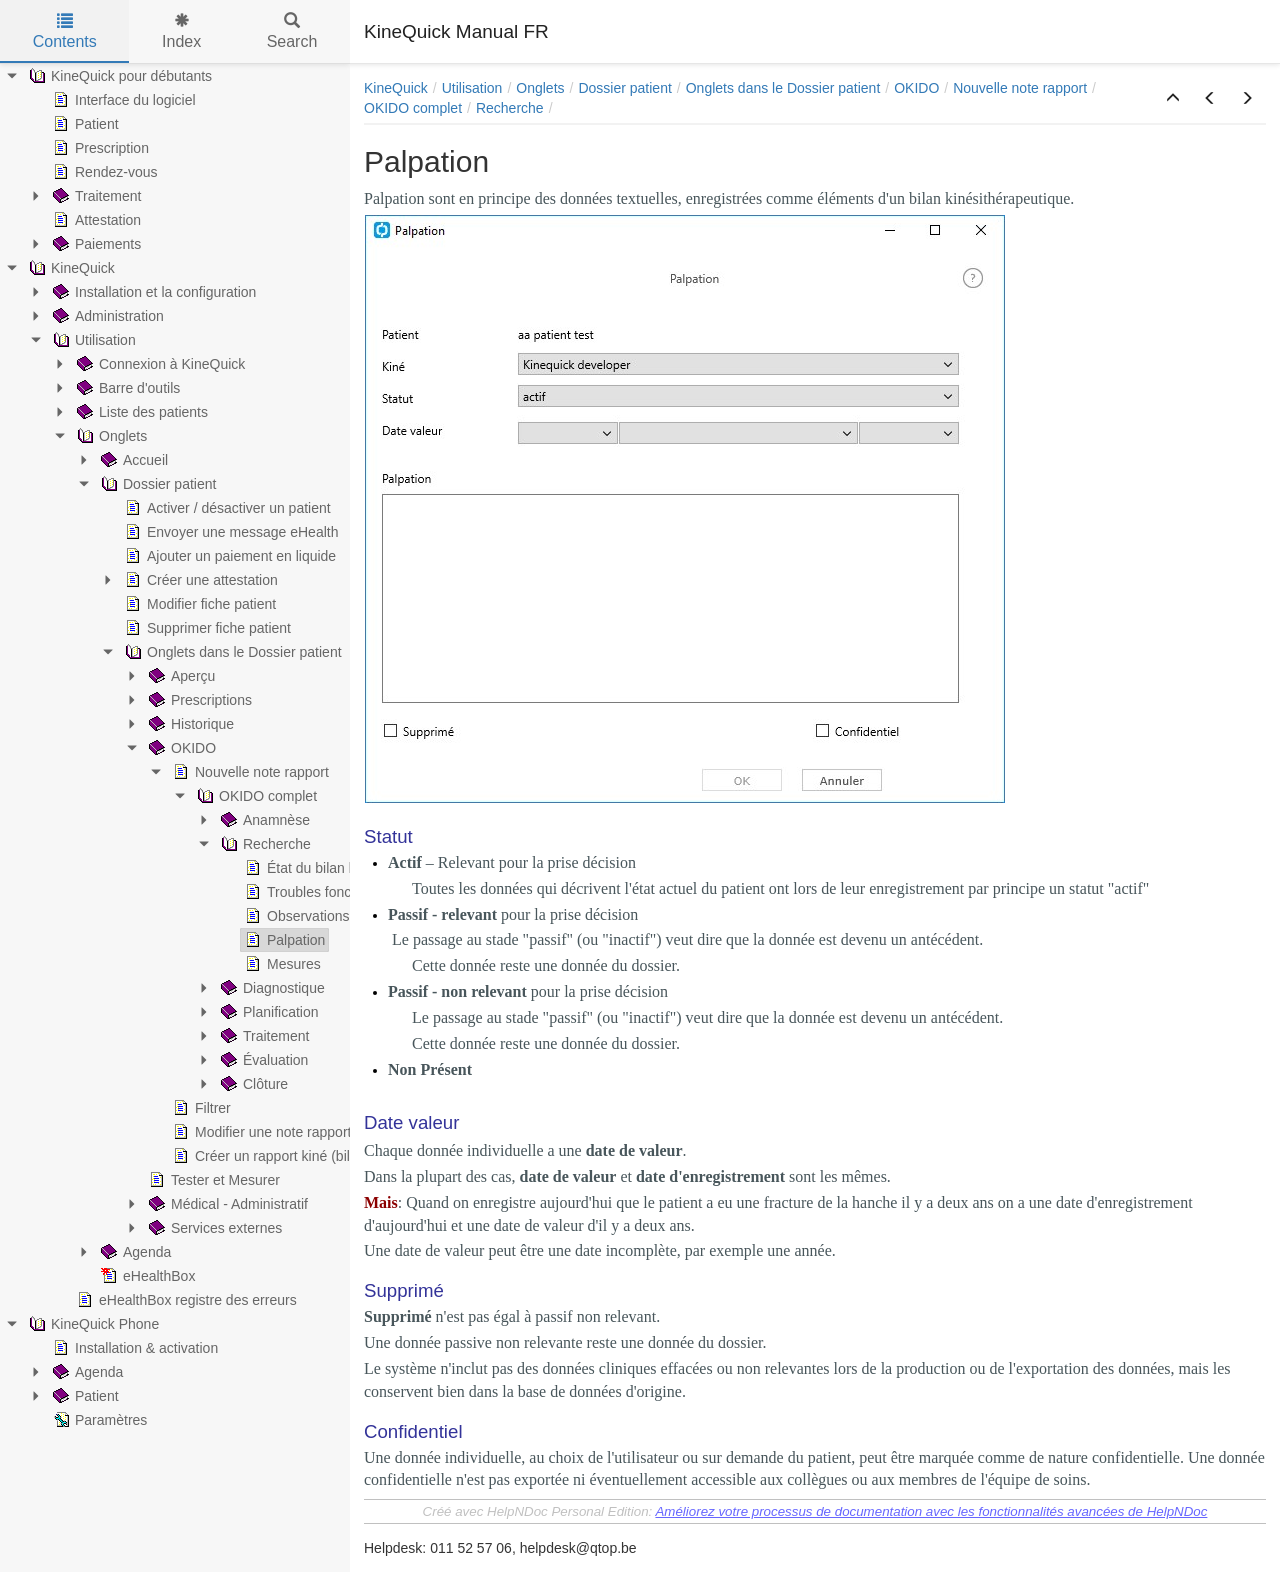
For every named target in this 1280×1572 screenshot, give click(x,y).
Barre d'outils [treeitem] (126, 388)
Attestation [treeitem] (95, 220)
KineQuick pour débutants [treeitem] (118, 76)
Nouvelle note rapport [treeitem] (249, 772)
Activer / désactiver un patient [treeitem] (226, 508)
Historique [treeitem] (189, 724)
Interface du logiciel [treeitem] (122, 100)
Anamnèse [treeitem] (263, 820)
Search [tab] (292, 31)
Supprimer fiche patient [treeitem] (206, 628)
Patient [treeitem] (84, 124)
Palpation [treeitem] (283, 940)
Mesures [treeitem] (281, 964)
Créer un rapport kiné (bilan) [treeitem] (269, 1156)
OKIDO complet (413, 108)
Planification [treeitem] (268, 1012)
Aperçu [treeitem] (180, 676)
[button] (1173, 99)
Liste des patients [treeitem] (140, 412)
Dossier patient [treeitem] (156, 484)
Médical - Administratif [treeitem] (226, 1204)
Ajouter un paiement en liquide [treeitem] (228, 556)
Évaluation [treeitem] (262, 1060)
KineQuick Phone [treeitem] (92, 1324)
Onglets (540, 88)
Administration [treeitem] (106, 316)
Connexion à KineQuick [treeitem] (159, 364)
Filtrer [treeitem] (200, 1108)
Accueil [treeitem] (132, 460)
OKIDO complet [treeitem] (255, 796)
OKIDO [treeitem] (180, 748)
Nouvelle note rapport (1020, 88)
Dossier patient (624, 88)
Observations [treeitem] (295, 916)
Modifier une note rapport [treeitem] (260, 1132)
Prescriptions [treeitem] (198, 700)
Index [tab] (181, 31)
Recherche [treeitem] (264, 844)
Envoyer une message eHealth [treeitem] (229, 532)
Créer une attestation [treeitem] (199, 580)
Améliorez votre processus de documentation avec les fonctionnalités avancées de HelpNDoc (931, 1511)
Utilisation (472, 88)
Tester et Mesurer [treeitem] (212, 1180)
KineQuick (396, 88)
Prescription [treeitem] (99, 148)
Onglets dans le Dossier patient (783, 88)
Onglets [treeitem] (110, 436)
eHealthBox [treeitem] (146, 1276)
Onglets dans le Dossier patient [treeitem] (231, 652)
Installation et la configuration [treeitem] (152, 292)
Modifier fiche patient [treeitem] (198, 604)
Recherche (510, 108)
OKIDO (916, 88)
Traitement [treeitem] (95, 196)
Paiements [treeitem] (95, 244)
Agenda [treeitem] (134, 1252)
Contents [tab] (65, 31)
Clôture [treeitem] (252, 1084)
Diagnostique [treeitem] (271, 988)
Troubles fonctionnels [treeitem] (320, 892)
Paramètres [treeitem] (98, 1420)
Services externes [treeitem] (213, 1228)
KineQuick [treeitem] (70, 268)
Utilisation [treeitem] (92, 340)
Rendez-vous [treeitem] (103, 172)
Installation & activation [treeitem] (133, 1348)
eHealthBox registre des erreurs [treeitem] (185, 1300)
